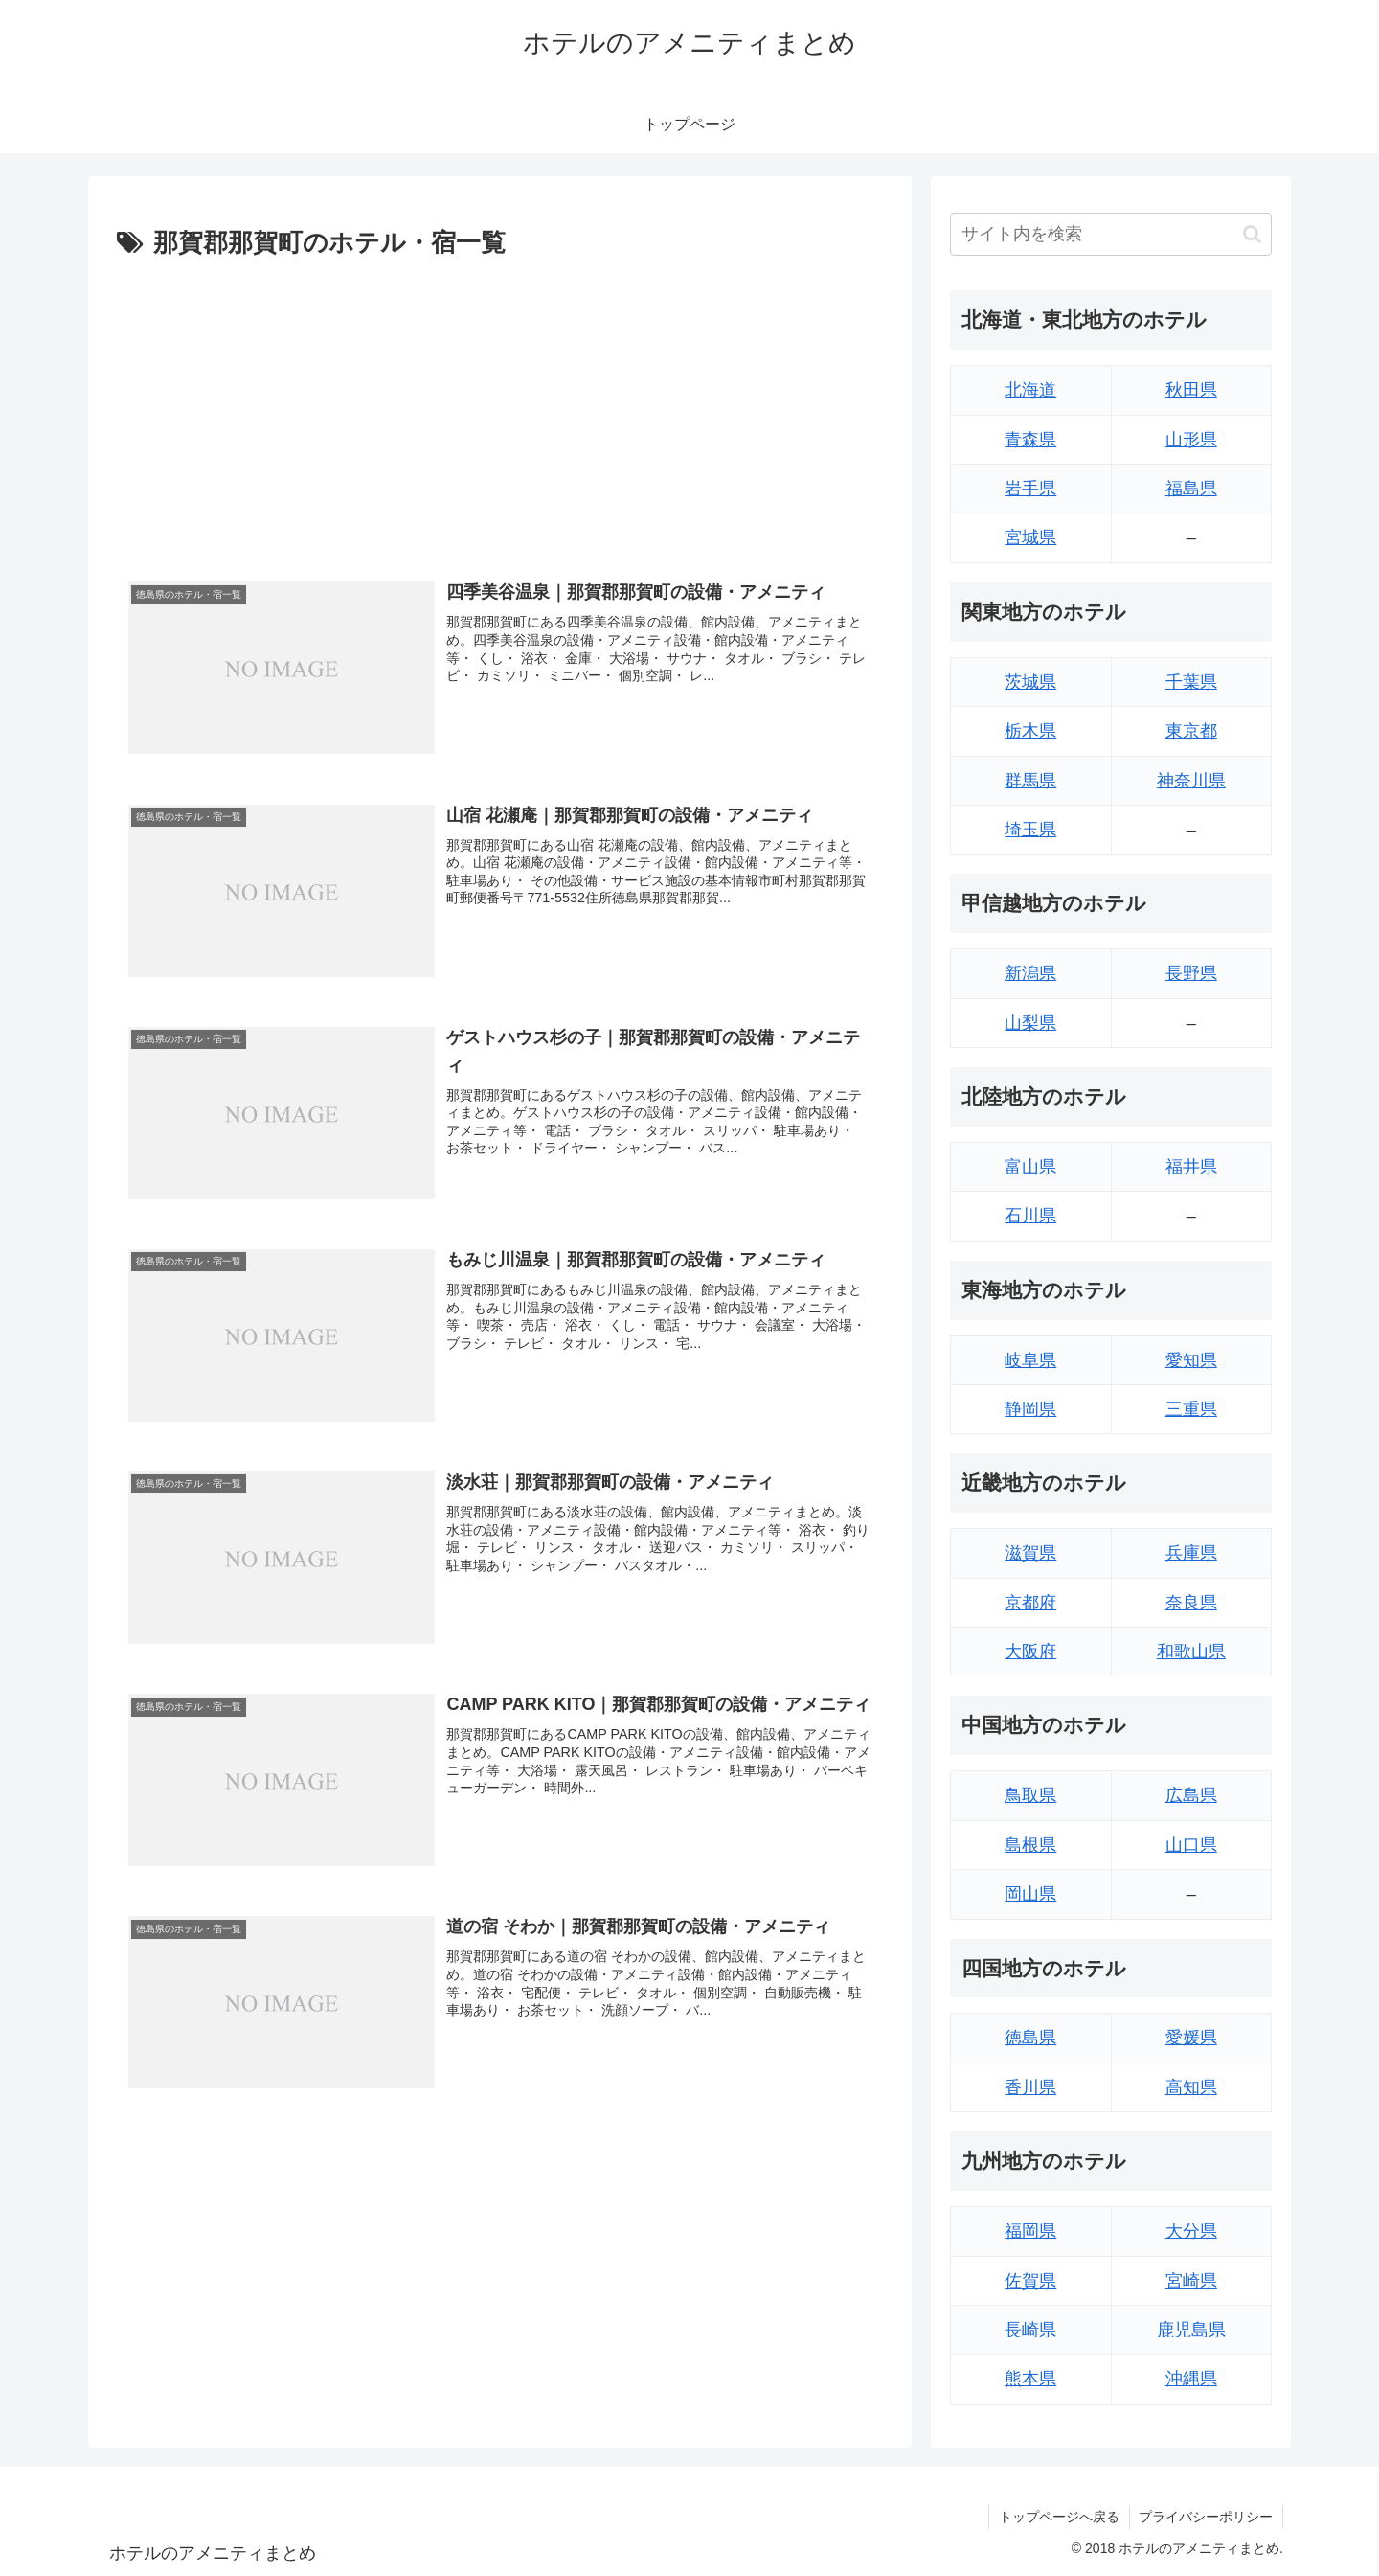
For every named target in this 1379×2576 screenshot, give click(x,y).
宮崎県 (1191, 2281)
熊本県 (1030, 2378)
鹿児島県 (1191, 2329)
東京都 (1191, 731)
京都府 (1030, 1602)
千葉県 (1191, 682)
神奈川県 (1191, 780)
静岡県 (1030, 1409)
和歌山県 (1191, 1651)
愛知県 (1191, 1360)
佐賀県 (1030, 2281)
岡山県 (1030, 1894)
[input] (1111, 234)
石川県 (1030, 1215)
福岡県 (1030, 2231)
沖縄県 (1191, 2378)
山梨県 (1030, 1023)
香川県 (1030, 2087)
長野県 (1191, 973)
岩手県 (1030, 488)
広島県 (1191, 1795)
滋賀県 (1030, 1552)
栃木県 (1030, 731)
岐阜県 (1030, 1360)
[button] (1252, 234)
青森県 (1030, 439)
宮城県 (1030, 537)
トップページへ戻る (1058, 2516)
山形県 (1191, 439)
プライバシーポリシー (1206, 2516)
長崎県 (1030, 2329)
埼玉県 (1030, 829)
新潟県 (1030, 973)
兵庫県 (1191, 1552)
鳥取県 (1030, 1795)
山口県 (1191, 1845)
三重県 (1191, 1409)
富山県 (1030, 1166)
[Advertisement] (500, 409)
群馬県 (1030, 780)
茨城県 (1030, 682)
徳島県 (1030, 2037)
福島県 (1191, 488)
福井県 (1191, 1166)
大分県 (1191, 2231)
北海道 (1030, 389)
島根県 (1030, 1845)
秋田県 (1191, 389)
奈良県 (1191, 1602)
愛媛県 (1191, 2037)
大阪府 (1030, 1651)
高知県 (1191, 2087)
